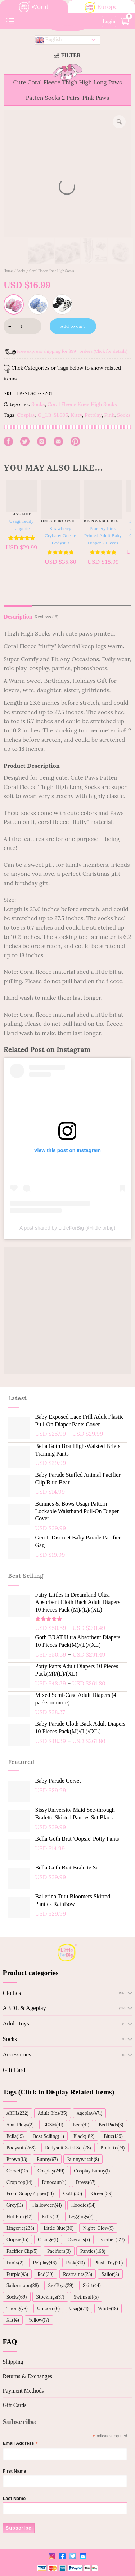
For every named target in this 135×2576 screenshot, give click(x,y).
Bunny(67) (47, 2159)
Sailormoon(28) (22, 2285)
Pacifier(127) (112, 2239)
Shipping (13, 2362)
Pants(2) (14, 2262)
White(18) (108, 2308)
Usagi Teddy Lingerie (21, 524)
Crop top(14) (19, 2182)
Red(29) (45, 2274)
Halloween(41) (47, 2205)
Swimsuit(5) (86, 2297)
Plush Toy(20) (108, 2262)
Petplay (93, 415)
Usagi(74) (78, 2308)
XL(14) (12, 2320)
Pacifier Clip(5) (22, 2251)
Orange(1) (48, 2239)
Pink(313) (75, 2262)
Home (8, 271)
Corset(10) (17, 2171)
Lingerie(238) (20, 2228)
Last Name (14, 2498)
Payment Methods (23, 2391)
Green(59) (102, 2193)
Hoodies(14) (83, 2205)
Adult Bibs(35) (52, 2113)
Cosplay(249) (50, 2171)
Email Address (20, 2444)
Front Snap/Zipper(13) (30, 2193)
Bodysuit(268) (21, 2148)
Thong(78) (17, 2308)
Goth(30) (72, 2193)
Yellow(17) (38, 2320)
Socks (21, 271)
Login (109, 21)
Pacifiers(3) (59, 2251)
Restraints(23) (77, 2274)
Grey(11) (14, 2205)
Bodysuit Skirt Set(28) (68, 2148)
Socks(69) (16, 2297)
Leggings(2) (81, 2216)
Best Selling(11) (48, 2136)
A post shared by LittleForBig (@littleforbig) (67, 1228)
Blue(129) (113, 2136)
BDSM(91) (53, 2124)
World (34, 6)
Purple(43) (17, 2274)
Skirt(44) (91, 2285)
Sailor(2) (110, 2274)
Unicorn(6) (48, 2308)
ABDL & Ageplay (24, 2008)
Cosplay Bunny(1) (92, 2171)
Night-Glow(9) (98, 2228)
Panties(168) (92, 2251)
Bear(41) (81, 2124)
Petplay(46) (45, 2262)
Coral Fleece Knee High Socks (51, 271)
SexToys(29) (60, 2285)
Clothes (12, 1992)
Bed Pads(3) (111, 2124)
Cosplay (26, 415)
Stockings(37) (50, 2297)
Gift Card (14, 2070)
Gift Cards (15, 2405)
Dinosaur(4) (54, 2182)
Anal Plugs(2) (19, 2124)
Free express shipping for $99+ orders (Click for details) (72, 351)
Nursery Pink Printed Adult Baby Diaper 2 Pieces (103, 535)
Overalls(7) (79, 2239)
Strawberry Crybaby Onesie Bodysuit (60, 535)
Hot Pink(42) (19, 2216)
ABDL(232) (17, 2113)
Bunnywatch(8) (83, 2159)
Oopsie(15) (17, 2239)
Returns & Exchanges (27, 2376)
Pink (109, 415)
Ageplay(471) (89, 2113)
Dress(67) (85, 2182)
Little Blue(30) (58, 2228)
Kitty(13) (51, 2216)
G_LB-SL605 (53, 415)
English (48, 40)
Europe (101, 7)
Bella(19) (15, 2136)
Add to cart (72, 326)
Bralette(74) (112, 2148)
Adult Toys (16, 2023)
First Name (14, 2471)
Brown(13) (16, 2159)
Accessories (17, 2054)
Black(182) (83, 2136)
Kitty (76, 415)
